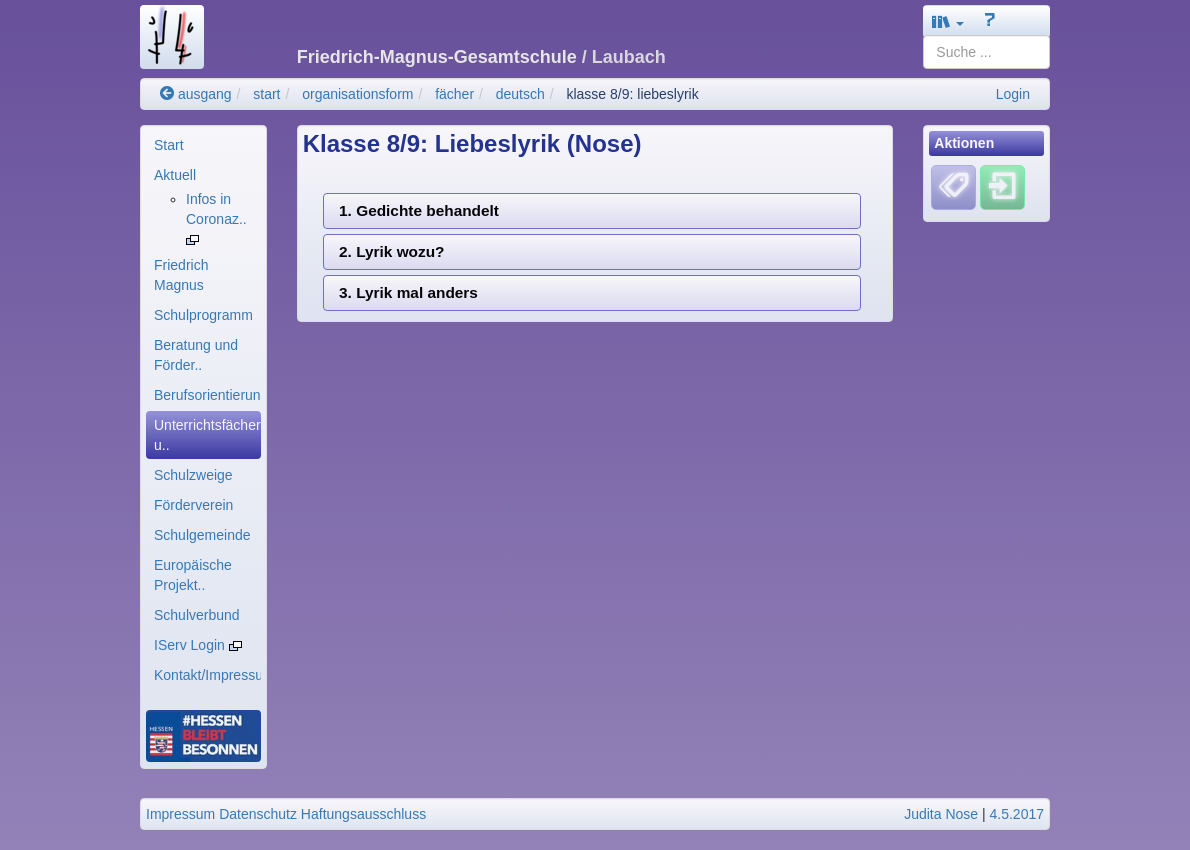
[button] (948, 21)
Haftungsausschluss (363, 814)
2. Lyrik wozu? (391, 251)
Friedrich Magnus (181, 275)
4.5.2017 (1017, 814)
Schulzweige (193, 475)
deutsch (520, 94)
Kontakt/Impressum (207, 675)
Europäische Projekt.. (193, 575)
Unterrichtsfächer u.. (207, 435)
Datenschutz (258, 814)
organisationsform (357, 94)
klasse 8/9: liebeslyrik (632, 94)
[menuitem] (203, 145)
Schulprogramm (203, 315)
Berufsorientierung (207, 395)
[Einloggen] (1002, 187)
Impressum (180, 814)
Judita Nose (941, 814)
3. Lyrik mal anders (408, 292)
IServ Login (198, 645)
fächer (454, 94)
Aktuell (175, 175)
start (266, 94)
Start (169, 145)
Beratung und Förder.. (196, 355)
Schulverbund (197, 615)
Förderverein (193, 505)
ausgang (196, 94)
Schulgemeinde (202, 535)
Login (1013, 94)
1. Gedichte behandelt (419, 210)
